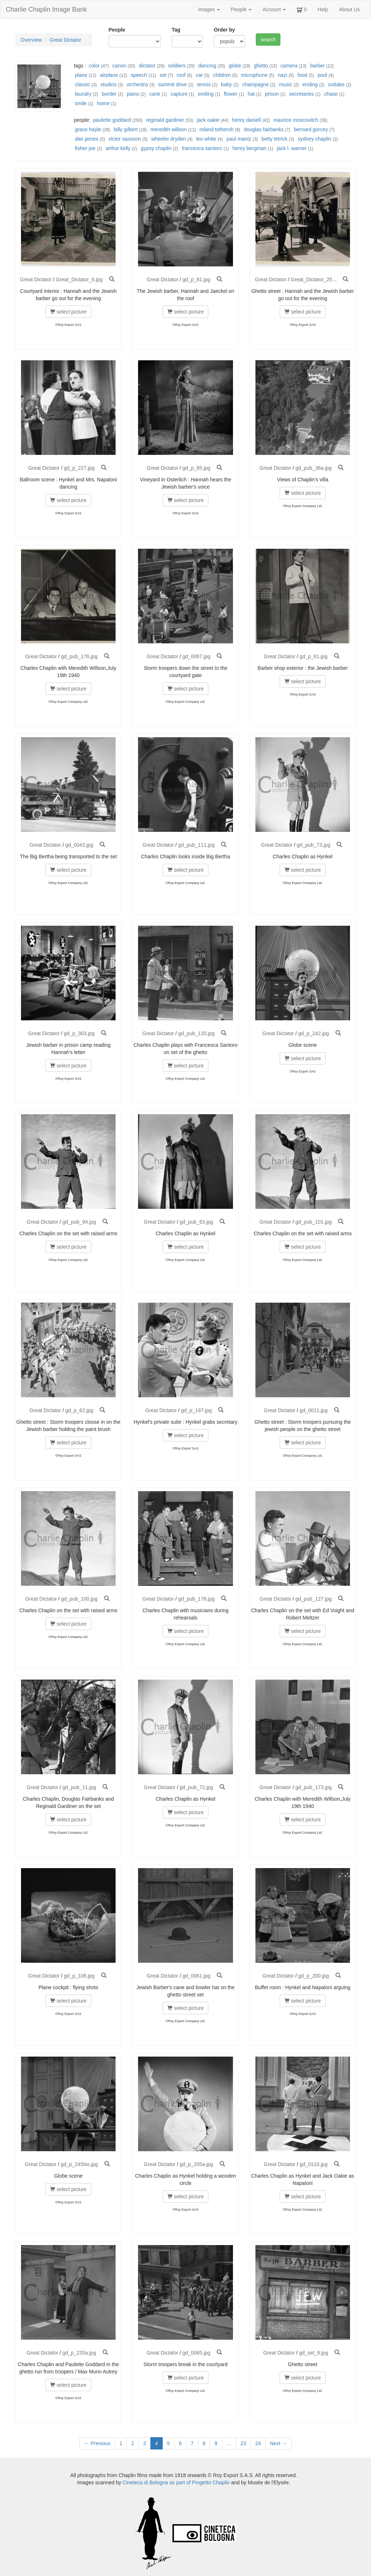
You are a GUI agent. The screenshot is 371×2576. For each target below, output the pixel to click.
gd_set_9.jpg (313, 2353)
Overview (31, 40)
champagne (255, 84)
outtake (336, 84)
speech (139, 75)
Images (209, 9)
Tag (176, 30)
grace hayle (88, 129)
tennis (203, 84)
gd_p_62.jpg (79, 1410)
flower (230, 94)
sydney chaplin (315, 139)
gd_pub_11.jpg (79, 1787)
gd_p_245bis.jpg (79, 2164)
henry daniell (246, 120)
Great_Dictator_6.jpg (79, 279)
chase (331, 94)
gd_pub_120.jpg (196, 1033)
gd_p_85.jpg (196, 468)
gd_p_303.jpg (79, 1033)
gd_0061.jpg (196, 1976)
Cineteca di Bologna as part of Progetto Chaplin (176, 2482)
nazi (282, 75)
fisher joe (85, 148)
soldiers (177, 66)
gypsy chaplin (156, 148)
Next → (278, 2443)
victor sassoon (125, 139)
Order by (224, 30)
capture (179, 94)
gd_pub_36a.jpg (313, 468)
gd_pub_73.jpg (313, 845)
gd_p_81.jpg (196, 279)
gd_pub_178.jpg (196, 1599)
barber (317, 66)
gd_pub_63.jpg (196, 1222)
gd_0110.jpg (314, 2164)
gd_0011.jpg (314, 1410)
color (94, 66)
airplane (109, 75)
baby (226, 84)
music (285, 84)
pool (322, 75)
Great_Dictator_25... (313, 279)
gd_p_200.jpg (313, 1976)
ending (310, 84)
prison (272, 94)
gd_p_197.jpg (196, 1410)
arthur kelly (118, 148)
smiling (206, 94)
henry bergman (249, 148)
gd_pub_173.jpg (313, 1787)
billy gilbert (126, 129)
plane (81, 75)
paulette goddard (112, 120)
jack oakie (208, 120)
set (163, 75)
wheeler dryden (168, 139)
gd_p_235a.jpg (79, 2353)
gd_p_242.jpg (313, 1033)
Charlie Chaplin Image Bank (46, 9)
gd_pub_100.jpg (79, 1599)
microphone (254, 75)
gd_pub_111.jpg (196, 845)
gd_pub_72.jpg (196, 1787)
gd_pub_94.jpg (79, 1222)
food (302, 75)
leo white (206, 139)
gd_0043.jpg (79, 845)
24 (258, 2443)
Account (273, 9)
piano (133, 94)
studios (108, 84)
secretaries (301, 94)
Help (323, 9)
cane (154, 94)
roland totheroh (216, 129)
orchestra (137, 84)
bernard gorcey (311, 129)
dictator (147, 66)
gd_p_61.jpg (314, 656)
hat (251, 94)
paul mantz (238, 139)
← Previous (97, 2443)
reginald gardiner (165, 120)
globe (235, 66)
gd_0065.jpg (196, 2353)
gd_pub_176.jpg (79, 656)
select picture (68, 312)
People (241, 9)
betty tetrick (275, 139)
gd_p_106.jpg (79, 1976)
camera (288, 66)
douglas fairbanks (264, 129)
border (109, 94)
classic (82, 84)
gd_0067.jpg (196, 656)
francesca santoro (202, 148)
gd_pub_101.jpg (313, 1222)
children (222, 75)
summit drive (172, 84)
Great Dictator (65, 40)
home (103, 103)
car (199, 75)
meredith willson (168, 129)
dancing (207, 66)
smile (81, 103)
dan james (87, 139)
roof (181, 75)
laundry (83, 94)
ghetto (261, 66)
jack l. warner (292, 148)
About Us (349, 9)
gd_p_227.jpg (79, 468)
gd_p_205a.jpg (196, 2164)
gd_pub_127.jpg (313, 1599)
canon (119, 66)
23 (243, 2443)
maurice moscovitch (296, 120)
